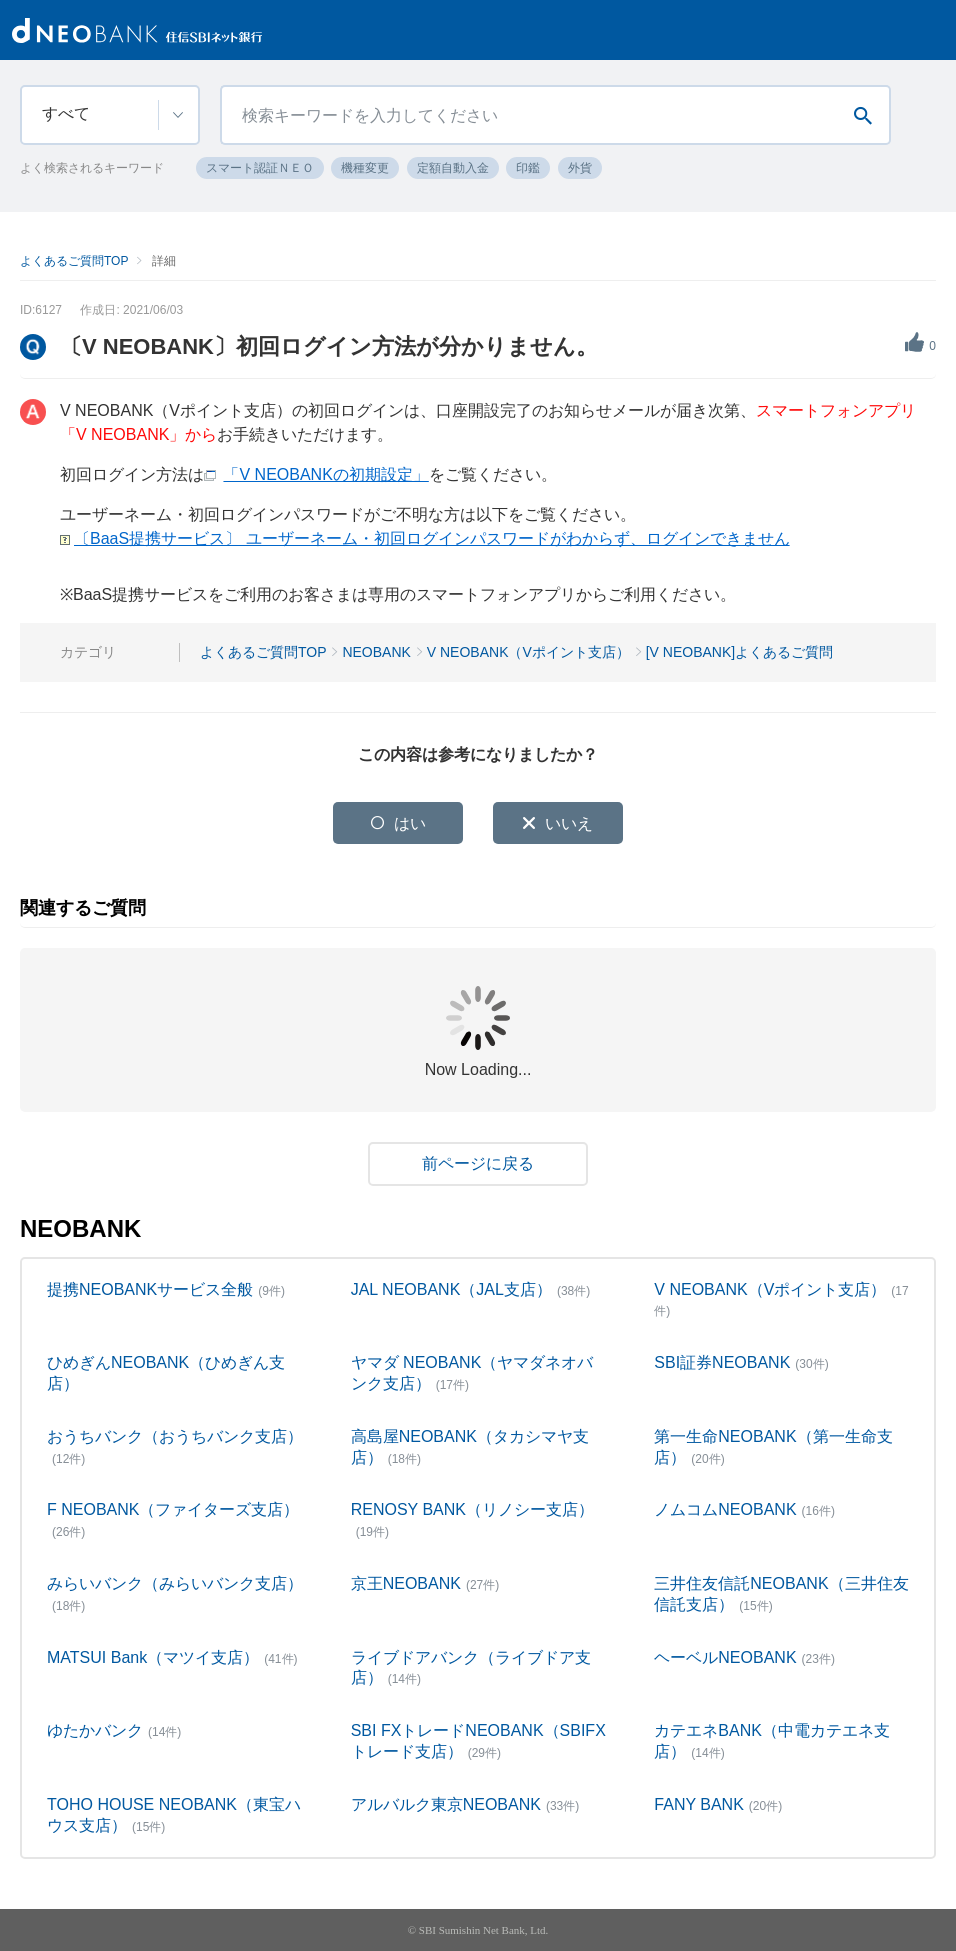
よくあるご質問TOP (74, 261)
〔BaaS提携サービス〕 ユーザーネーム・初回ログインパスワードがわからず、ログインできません (432, 538)
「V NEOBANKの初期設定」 (325, 474)
